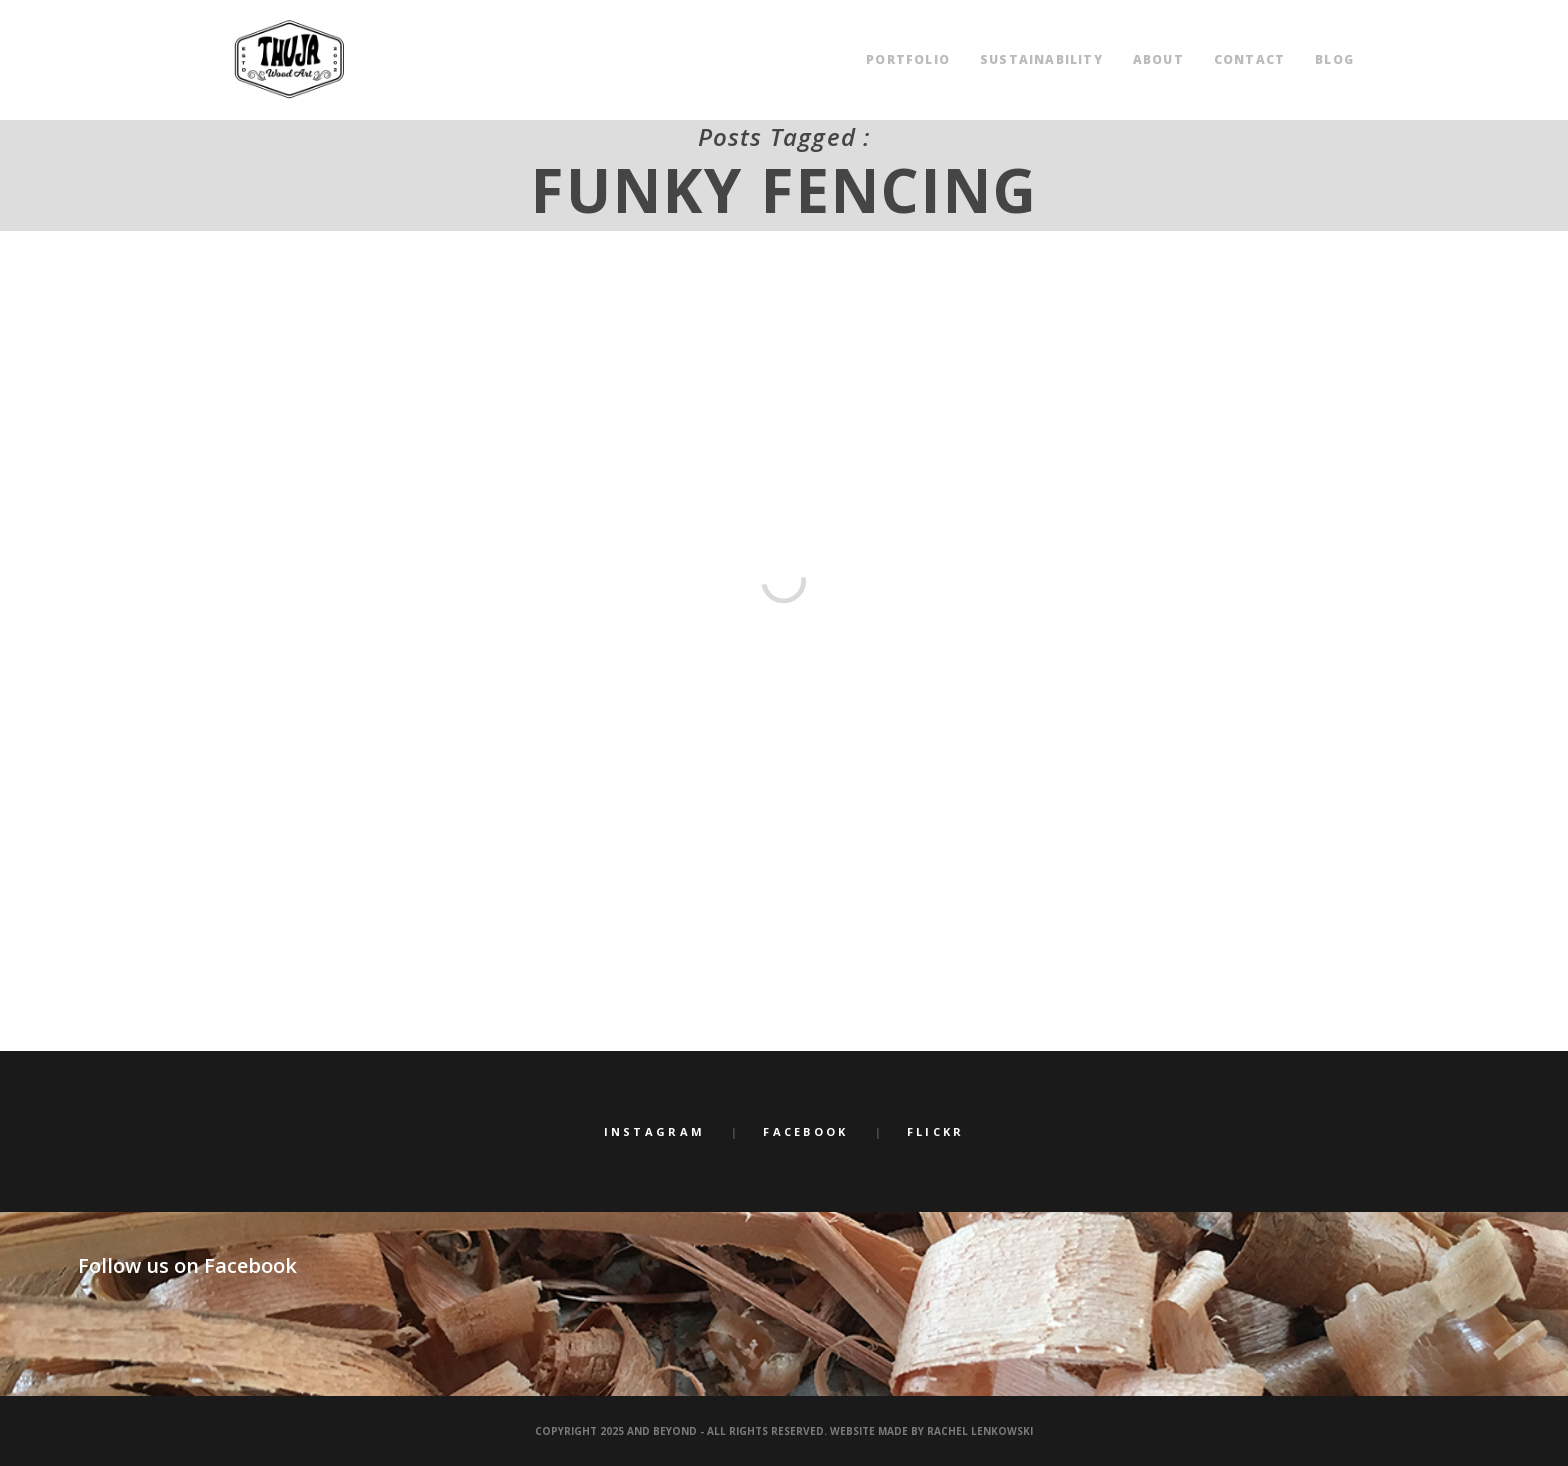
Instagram (655, 1131)
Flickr (936, 1131)
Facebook (805, 1131)
